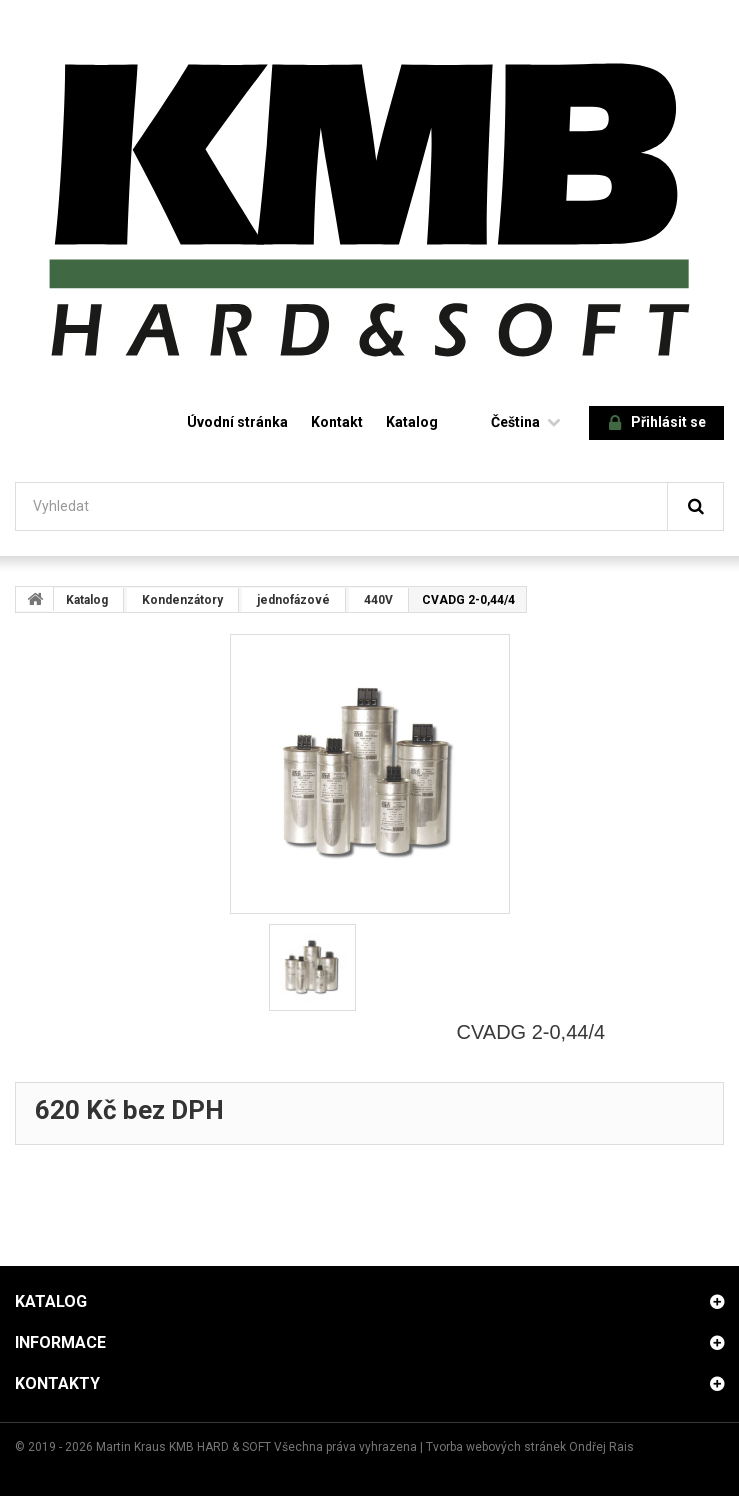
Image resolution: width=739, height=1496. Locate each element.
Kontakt (337, 422)
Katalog (412, 422)
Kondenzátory (182, 600)
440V (378, 600)
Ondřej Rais (601, 1447)
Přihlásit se (657, 423)
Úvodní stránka (237, 422)
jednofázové (293, 600)
